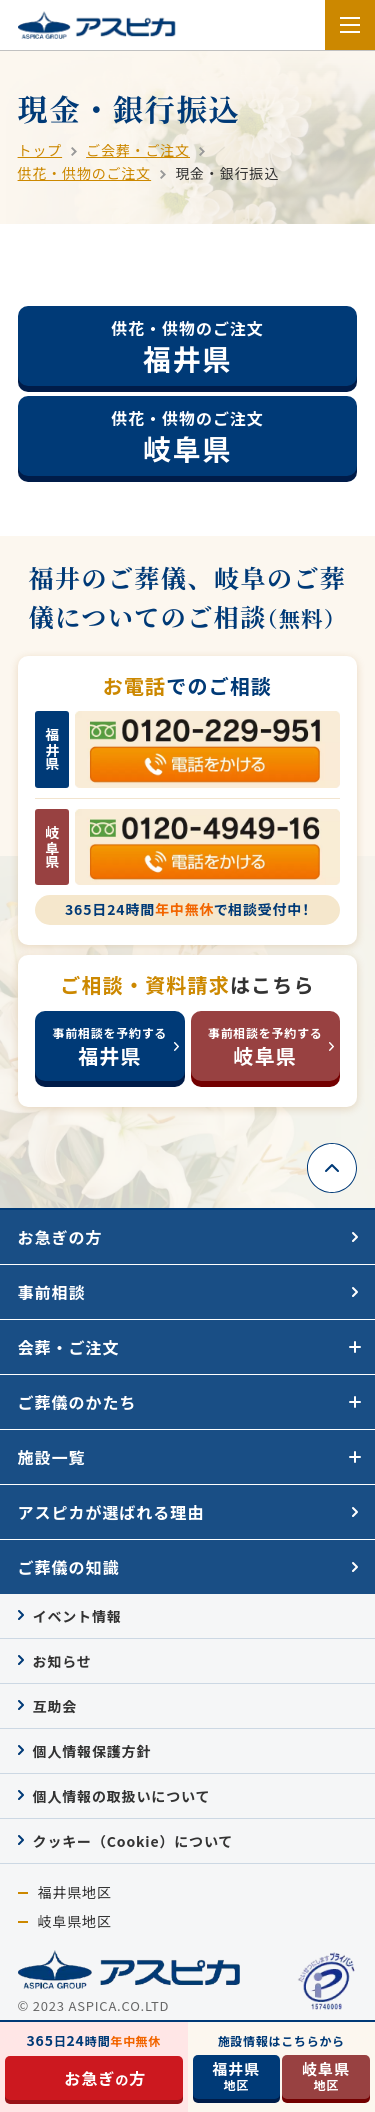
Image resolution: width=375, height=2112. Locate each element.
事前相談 (52, 1292)
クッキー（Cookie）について (133, 1841)
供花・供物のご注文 (85, 173)
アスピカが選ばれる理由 (111, 1512)
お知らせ (62, 1661)
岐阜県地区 (75, 1921)
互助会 (55, 1706)
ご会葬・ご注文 (138, 150)
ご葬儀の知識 (69, 1567)
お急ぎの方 (60, 1237)
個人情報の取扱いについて (122, 1796)
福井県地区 (75, 1892)
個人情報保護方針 (92, 1751)
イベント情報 (77, 1616)
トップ (40, 150)
